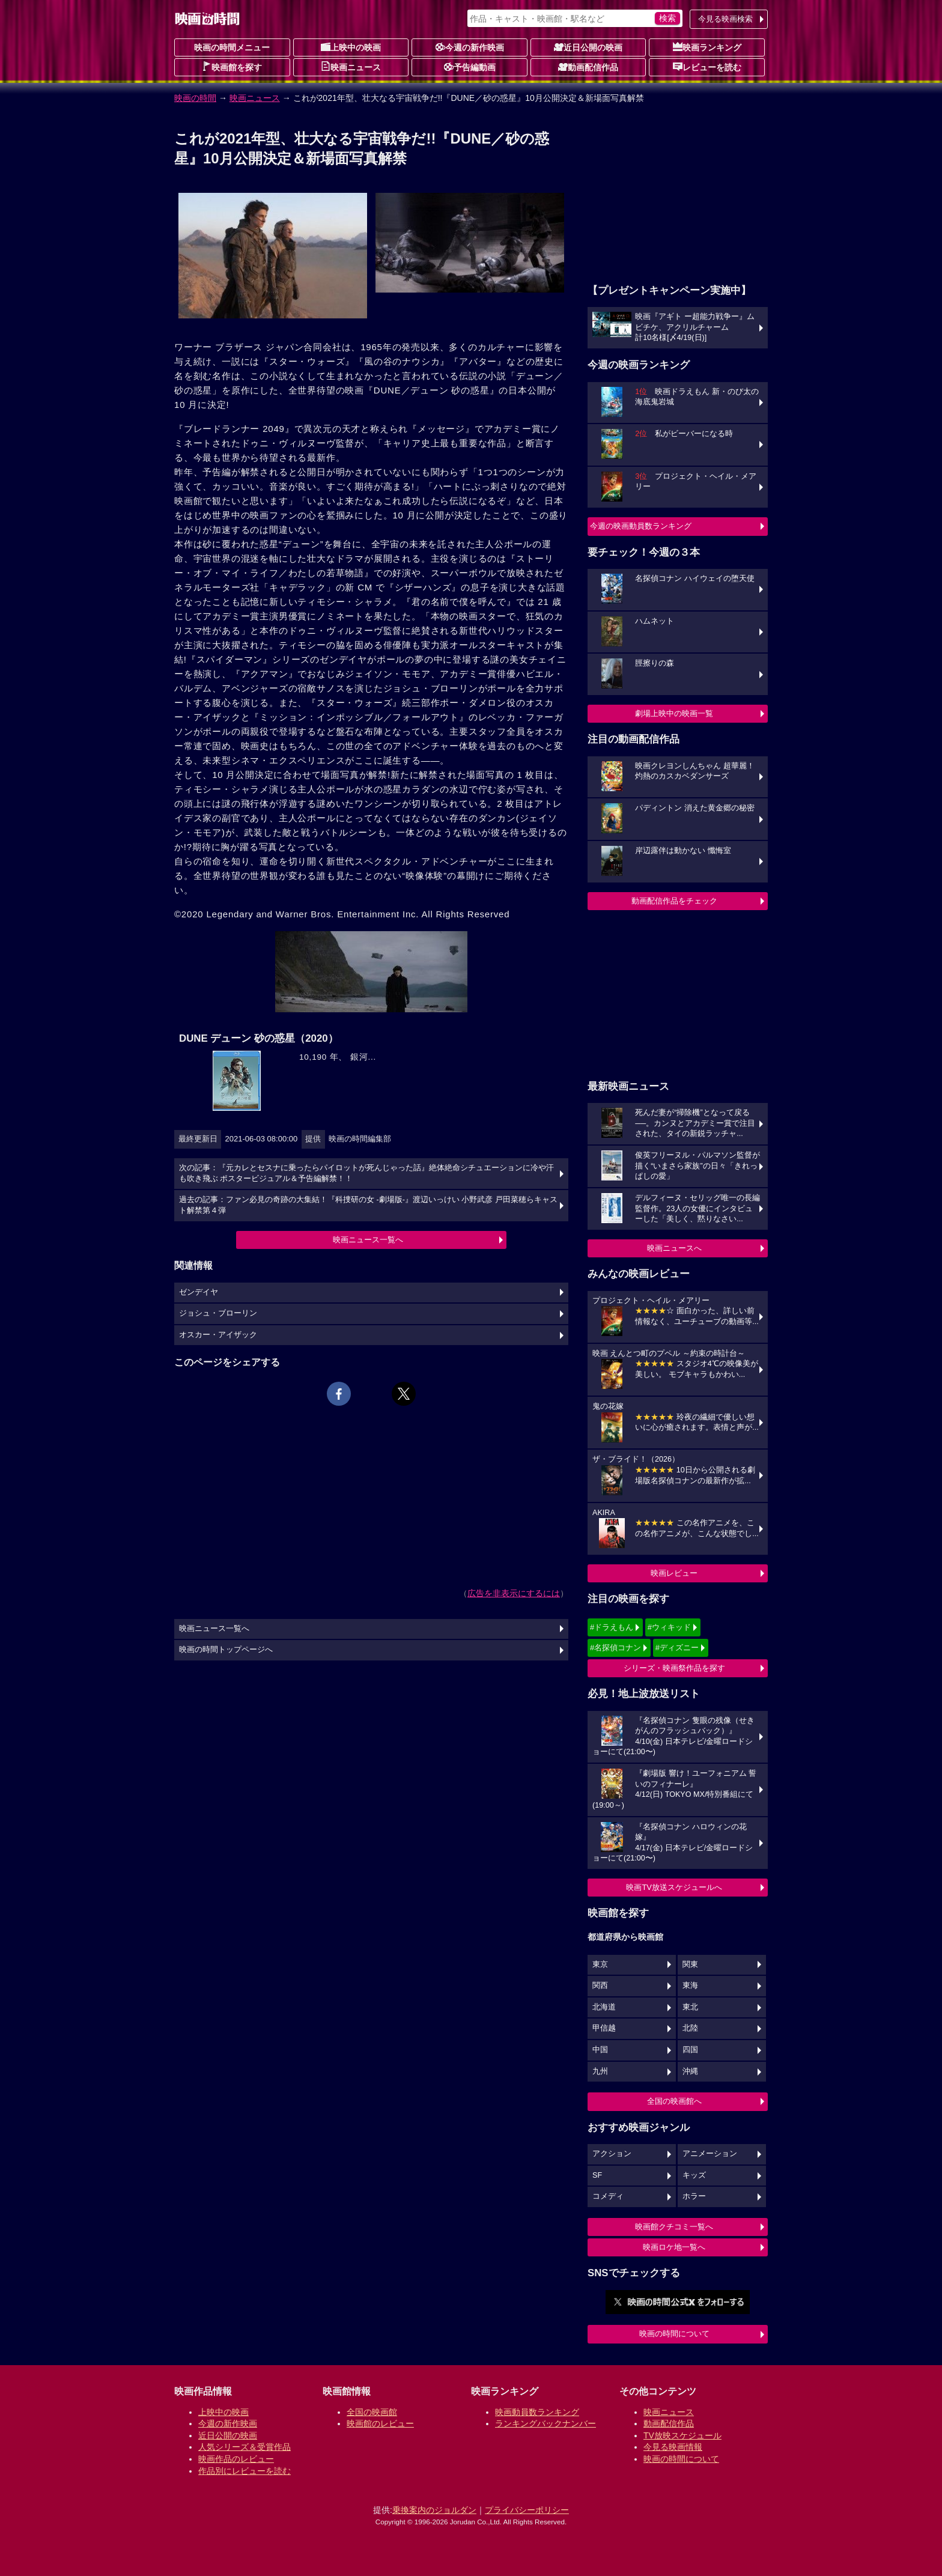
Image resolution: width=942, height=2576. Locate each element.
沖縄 (690, 2071)
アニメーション (709, 2153)
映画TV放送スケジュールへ (674, 1887)
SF (597, 2175)
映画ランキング (707, 46)
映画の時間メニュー (232, 47)
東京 (600, 1964)
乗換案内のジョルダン (434, 2510)
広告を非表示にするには (513, 1593)
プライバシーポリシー (527, 2510)
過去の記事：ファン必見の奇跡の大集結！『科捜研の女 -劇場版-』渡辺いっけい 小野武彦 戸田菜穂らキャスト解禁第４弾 (368, 1205)
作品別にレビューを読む (244, 2471)
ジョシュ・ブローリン (218, 1313)
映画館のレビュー (380, 2423)
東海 (690, 1985)
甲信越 (604, 2028)
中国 (600, 2050)
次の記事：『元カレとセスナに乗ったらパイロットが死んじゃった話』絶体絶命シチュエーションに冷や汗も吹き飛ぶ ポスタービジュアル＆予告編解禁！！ (366, 1173)
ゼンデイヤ (198, 1292)
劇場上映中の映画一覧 (674, 713)
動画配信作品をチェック (674, 900)
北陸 (690, 2028)
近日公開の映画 (588, 46)
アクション (611, 2153)
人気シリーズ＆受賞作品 (244, 2447)
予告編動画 (470, 66)
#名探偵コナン (615, 1647)
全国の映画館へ (674, 2101)
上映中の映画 (351, 46)
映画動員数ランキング (537, 2412)
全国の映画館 (372, 2412)
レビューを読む (707, 66)
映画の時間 (195, 98)
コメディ (608, 2196)
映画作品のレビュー (236, 2459)
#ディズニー (677, 1647)
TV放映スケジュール (682, 2435)
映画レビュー (674, 1573)
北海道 (604, 2007)
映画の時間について (674, 2333)
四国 (690, 2050)
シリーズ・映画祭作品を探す (674, 1667)
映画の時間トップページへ (226, 1649)
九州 (600, 2071)
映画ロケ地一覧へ (674, 2247)
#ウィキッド (669, 1627)
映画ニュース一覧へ (368, 1239)
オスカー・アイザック (218, 1335)
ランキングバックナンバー (545, 2423)
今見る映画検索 (725, 18)
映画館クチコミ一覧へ (674, 2226)
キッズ (694, 2175)
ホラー (694, 2196)
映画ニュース (351, 66)
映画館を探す (232, 66)
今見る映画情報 (672, 2447)
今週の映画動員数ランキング (640, 525)
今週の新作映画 (470, 46)
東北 (690, 2007)
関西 (600, 1985)
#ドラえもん (611, 1627)
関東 (690, 1964)
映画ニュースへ (674, 1248)
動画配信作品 (588, 66)
